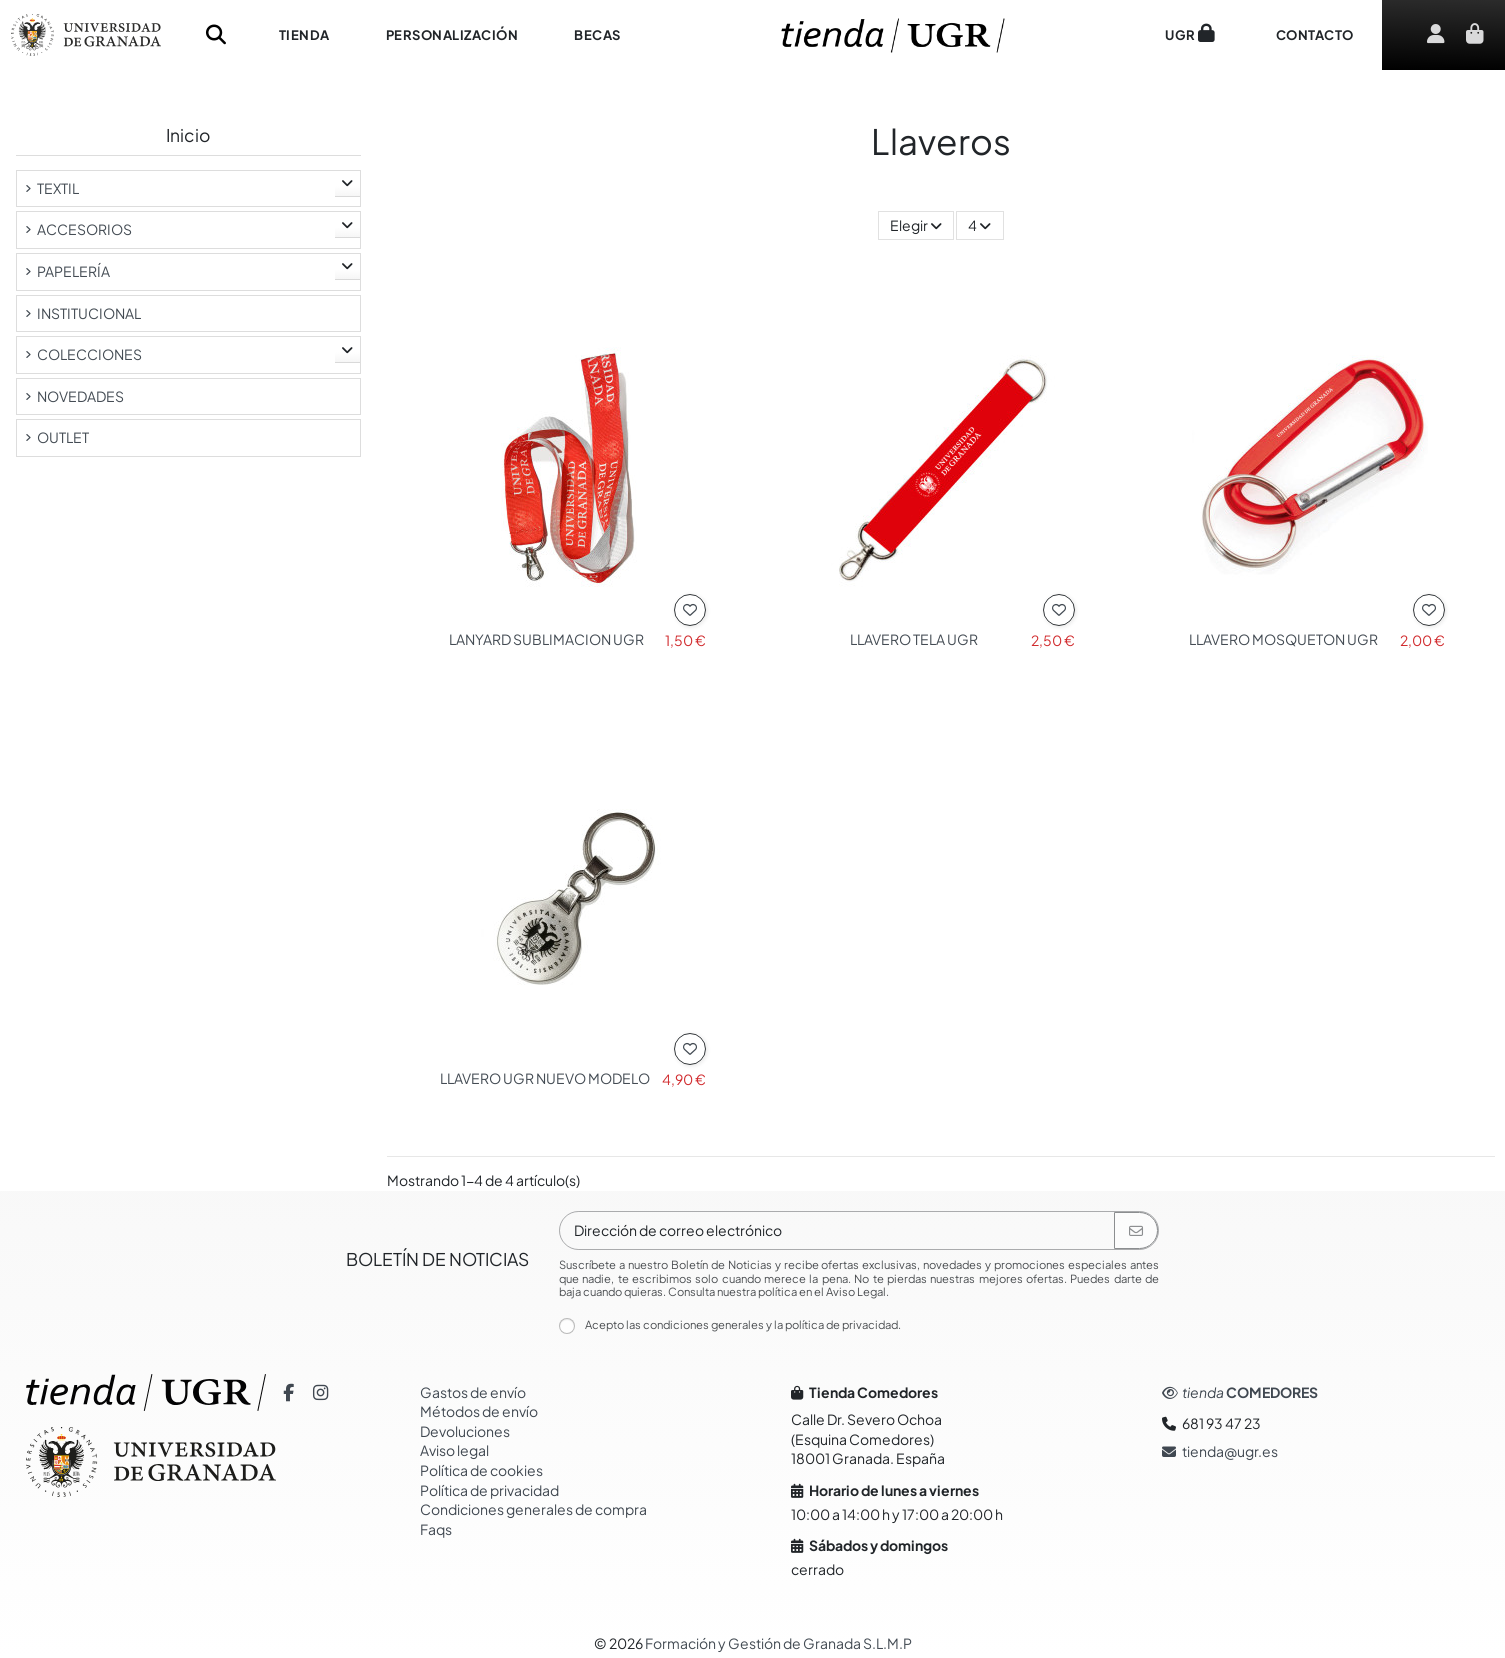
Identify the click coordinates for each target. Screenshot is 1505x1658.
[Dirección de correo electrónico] (837, 1231)
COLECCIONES (89, 354)
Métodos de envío (479, 1411)
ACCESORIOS (84, 229)
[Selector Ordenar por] (916, 225)
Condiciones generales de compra (533, 1509)
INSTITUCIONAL (89, 313)
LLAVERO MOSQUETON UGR (1283, 639)
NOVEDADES (80, 396)
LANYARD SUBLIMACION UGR (546, 639)
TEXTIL (58, 188)
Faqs (436, 1529)
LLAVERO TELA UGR (914, 639)
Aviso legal (454, 1450)
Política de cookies (481, 1470)
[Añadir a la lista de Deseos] (690, 610)
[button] (304, 35)
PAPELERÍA (73, 271)
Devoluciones (465, 1431)
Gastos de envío (473, 1392)
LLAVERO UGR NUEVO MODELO (545, 1078)
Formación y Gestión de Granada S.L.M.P (778, 1643)
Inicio (188, 135)
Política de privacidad (489, 1490)
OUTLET (63, 437)
